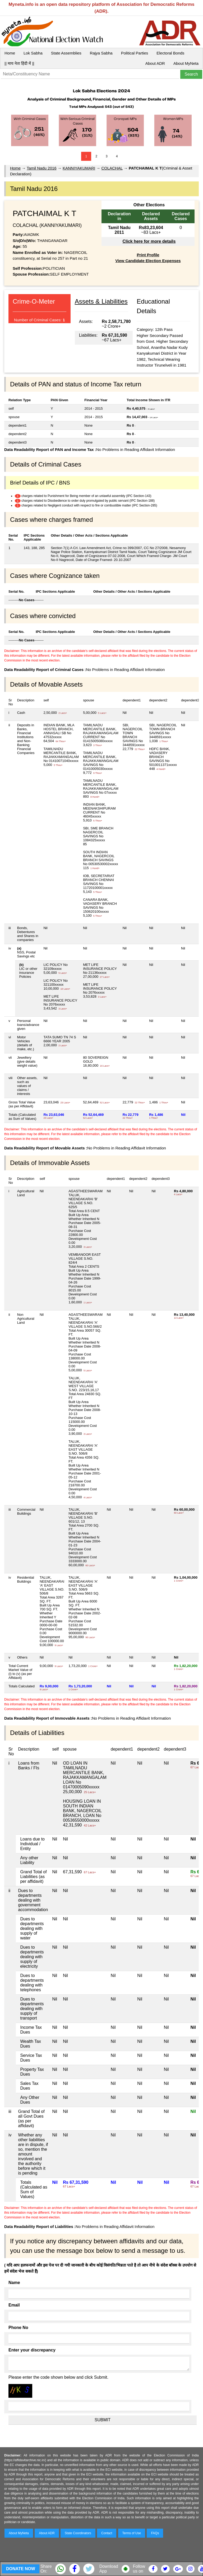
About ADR (155, 63)
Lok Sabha (33, 53)
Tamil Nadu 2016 (42, 168)
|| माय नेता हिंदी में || (19, 63)
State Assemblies (66, 53)
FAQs (155, 2533)
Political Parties (134, 53)
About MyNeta (186, 63)
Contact (106, 2533)
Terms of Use (131, 2533)
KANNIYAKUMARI (79, 168)
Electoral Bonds (170, 53)
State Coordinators (78, 2533)
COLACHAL (111, 168)
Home (9, 53)
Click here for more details (149, 241)
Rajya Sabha (101, 53)
